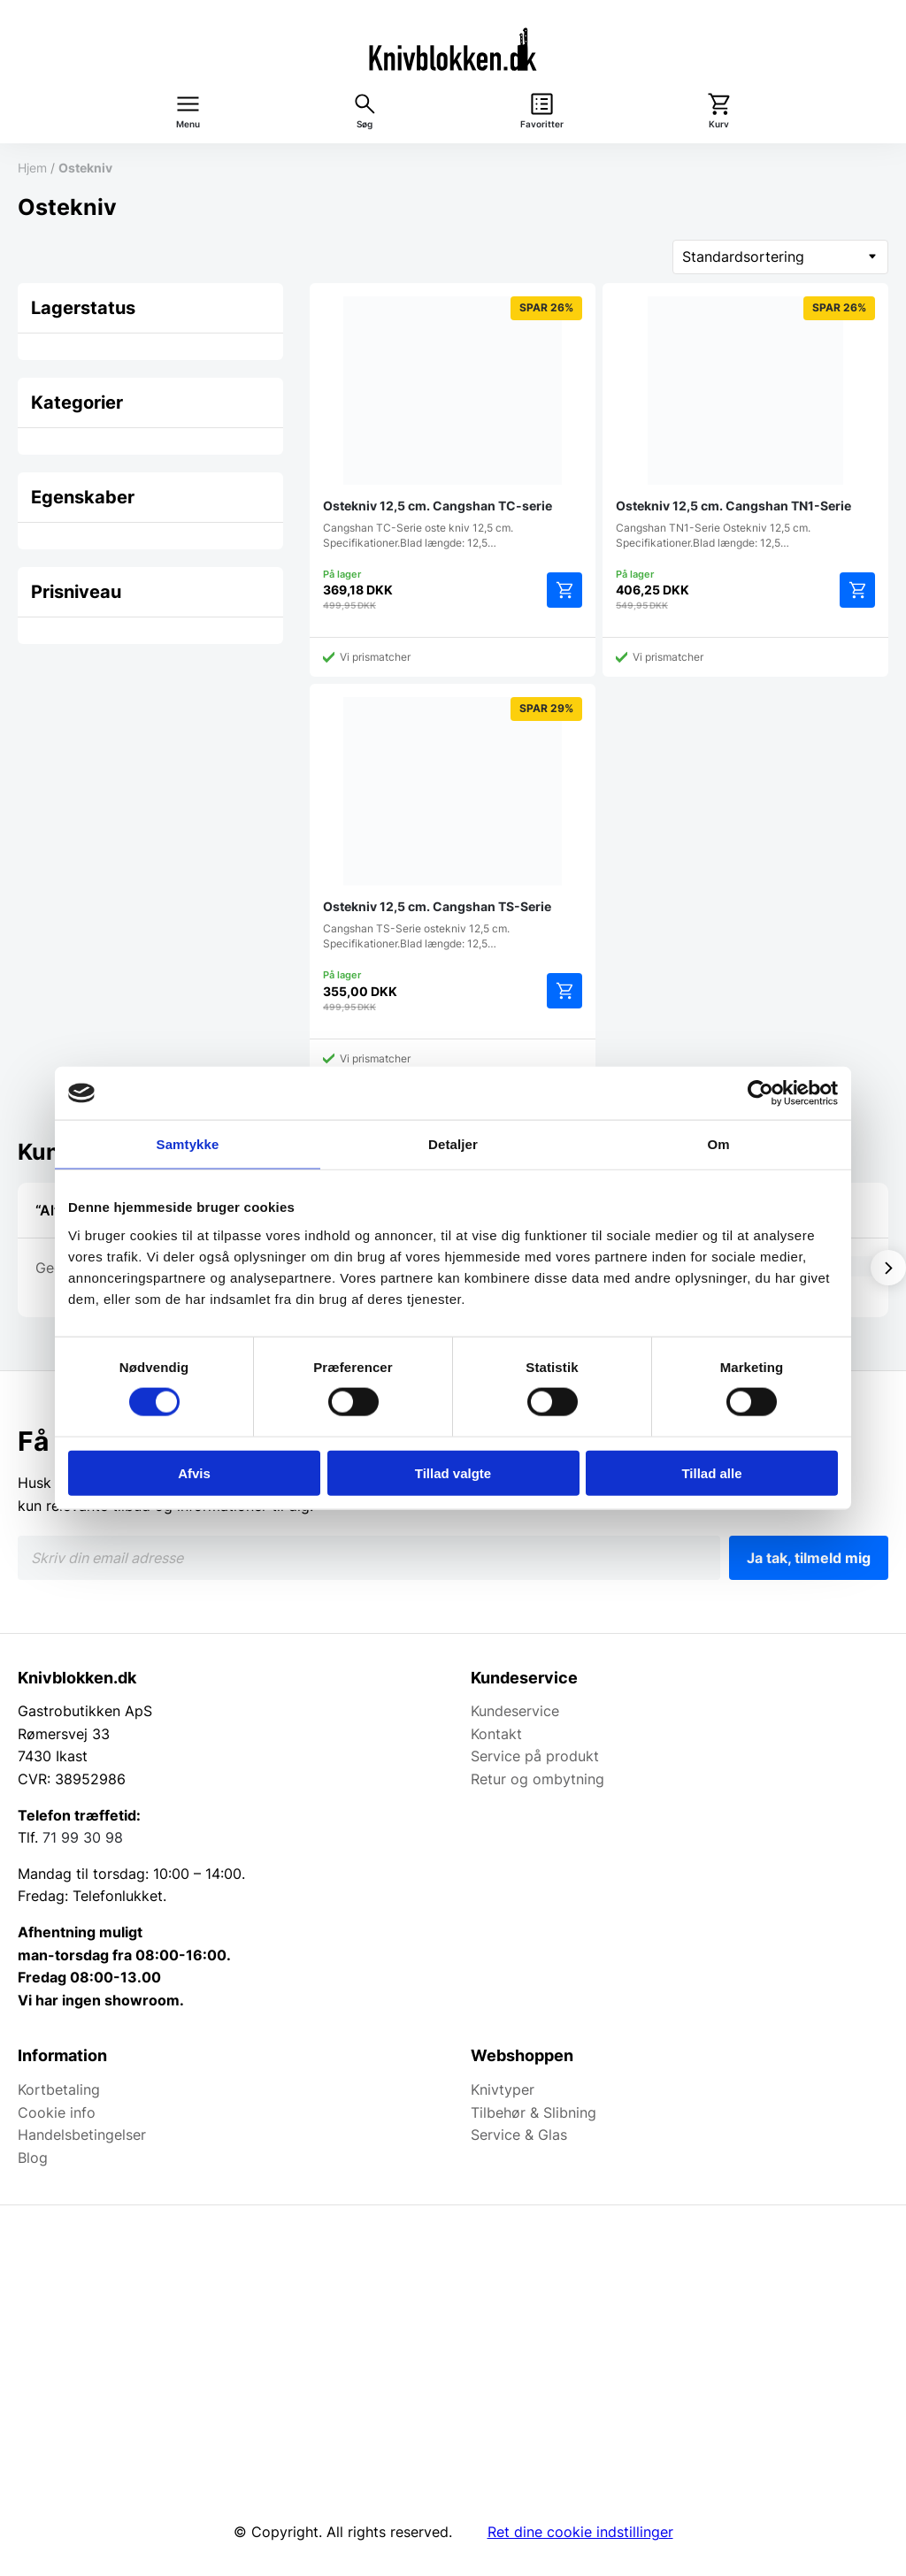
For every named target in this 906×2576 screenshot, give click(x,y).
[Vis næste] (888, 1267)
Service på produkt (535, 1756)
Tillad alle (711, 1472)
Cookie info (57, 2112)
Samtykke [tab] (188, 1144)
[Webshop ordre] (780, 257)
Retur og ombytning (537, 1779)
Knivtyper (502, 2089)
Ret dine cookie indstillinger (580, 2532)
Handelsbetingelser (82, 2134)
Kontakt (496, 1734)
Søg (364, 124)
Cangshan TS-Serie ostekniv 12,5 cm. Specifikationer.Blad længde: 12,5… (452, 823)
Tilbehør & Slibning (533, 2112)
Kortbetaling (59, 2089)
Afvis (194, 1472)
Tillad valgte (453, 1472)
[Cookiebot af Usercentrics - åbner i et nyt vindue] (760, 1093)
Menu (188, 124)
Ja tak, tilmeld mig (809, 1558)
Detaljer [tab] (453, 1144)
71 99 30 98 (82, 1837)
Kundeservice (515, 1711)
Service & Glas (519, 2134)
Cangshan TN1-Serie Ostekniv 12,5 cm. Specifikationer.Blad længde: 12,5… (745, 422)
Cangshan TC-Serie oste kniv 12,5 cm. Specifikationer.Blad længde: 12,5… (452, 422)
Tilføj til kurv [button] (564, 590)
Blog (33, 2157)
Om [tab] (718, 1144)
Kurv (719, 124)
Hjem (32, 167)
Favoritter (542, 124)
